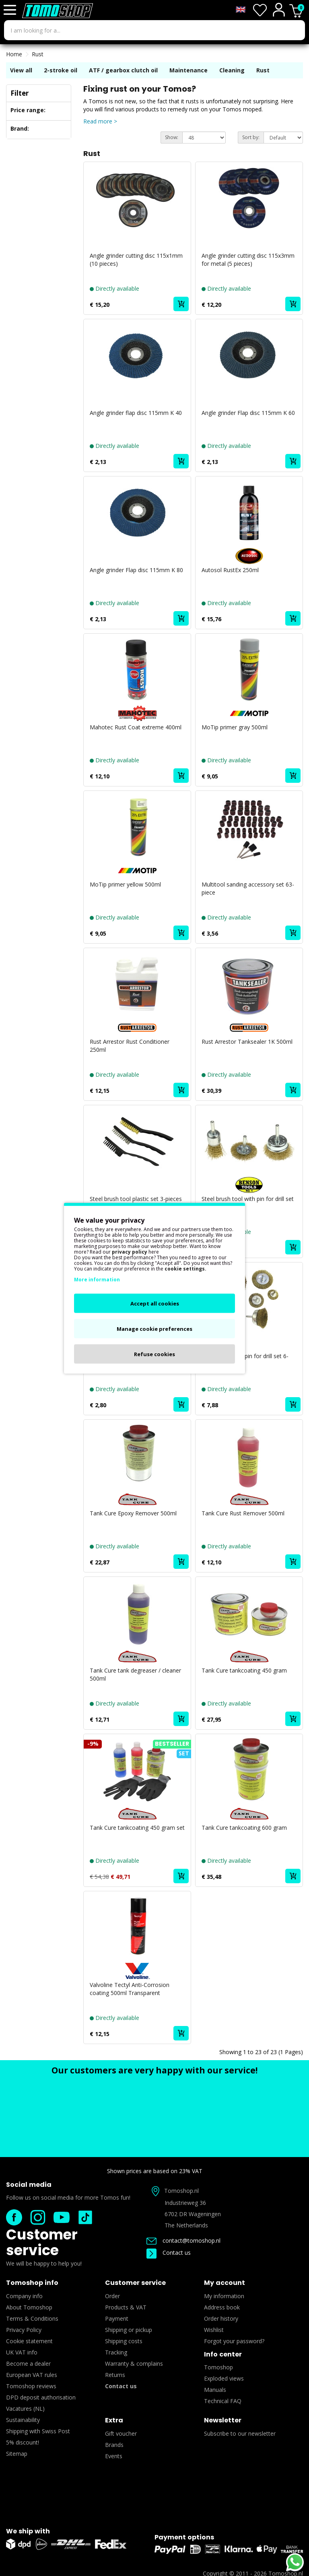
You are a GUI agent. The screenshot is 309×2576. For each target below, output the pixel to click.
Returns (115, 2375)
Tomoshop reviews (31, 2386)
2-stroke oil (60, 70)
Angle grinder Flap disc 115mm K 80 (136, 570)
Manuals (215, 2389)
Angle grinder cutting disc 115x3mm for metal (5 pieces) (248, 259)
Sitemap (16, 2453)
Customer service (42, 2242)
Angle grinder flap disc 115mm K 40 (136, 413)
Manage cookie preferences (154, 1328)
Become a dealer (28, 2363)
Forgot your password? (234, 2341)
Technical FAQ (222, 2401)
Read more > (100, 121)
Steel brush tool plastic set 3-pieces (136, 1199)
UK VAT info (21, 2352)
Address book (222, 2307)
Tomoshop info (32, 2282)
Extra (114, 2420)
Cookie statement (29, 2341)
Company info (24, 2296)
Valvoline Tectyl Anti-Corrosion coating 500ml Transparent (129, 1989)
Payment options (184, 2537)
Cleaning (232, 70)
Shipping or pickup (128, 2330)
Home (14, 54)
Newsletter (222, 2420)
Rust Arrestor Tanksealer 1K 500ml (247, 1041)
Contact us (168, 2252)
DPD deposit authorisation (41, 2397)
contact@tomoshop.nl (183, 2240)
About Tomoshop (29, 2307)
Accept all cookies (154, 1303)
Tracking (116, 2352)
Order (112, 2296)
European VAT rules (31, 2375)
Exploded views (224, 2378)
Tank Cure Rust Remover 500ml (243, 1513)
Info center (223, 2354)
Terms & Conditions (32, 2318)
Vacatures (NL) (25, 2408)
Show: (171, 137)
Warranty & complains (134, 2363)
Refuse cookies (154, 1353)
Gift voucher (121, 2433)
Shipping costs (123, 2341)
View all (21, 70)
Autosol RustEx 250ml (230, 570)
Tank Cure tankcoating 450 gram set (137, 1827)
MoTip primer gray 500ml (235, 727)
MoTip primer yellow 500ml (125, 884)
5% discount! (22, 2442)
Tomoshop (218, 2367)
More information (97, 1279)
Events (113, 2456)
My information (224, 2296)
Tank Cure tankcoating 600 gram (244, 1827)
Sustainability (23, 2420)
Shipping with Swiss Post (38, 2431)
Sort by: (251, 137)
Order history (221, 2318)
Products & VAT (125, 2307)
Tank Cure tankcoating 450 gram (244, 1670)
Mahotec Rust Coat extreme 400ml (135, 727)
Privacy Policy (23, 2330)
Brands (114, 2445)
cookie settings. (185, 1268)
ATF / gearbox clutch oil (123, 70)
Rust (37, 54)
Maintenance (188, 70)
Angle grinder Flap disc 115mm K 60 (248, 413)
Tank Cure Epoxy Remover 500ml (133, 1513)
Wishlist (214, 2330)
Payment (116, 2318)
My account (224, 2282)
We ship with (28, 2531)
